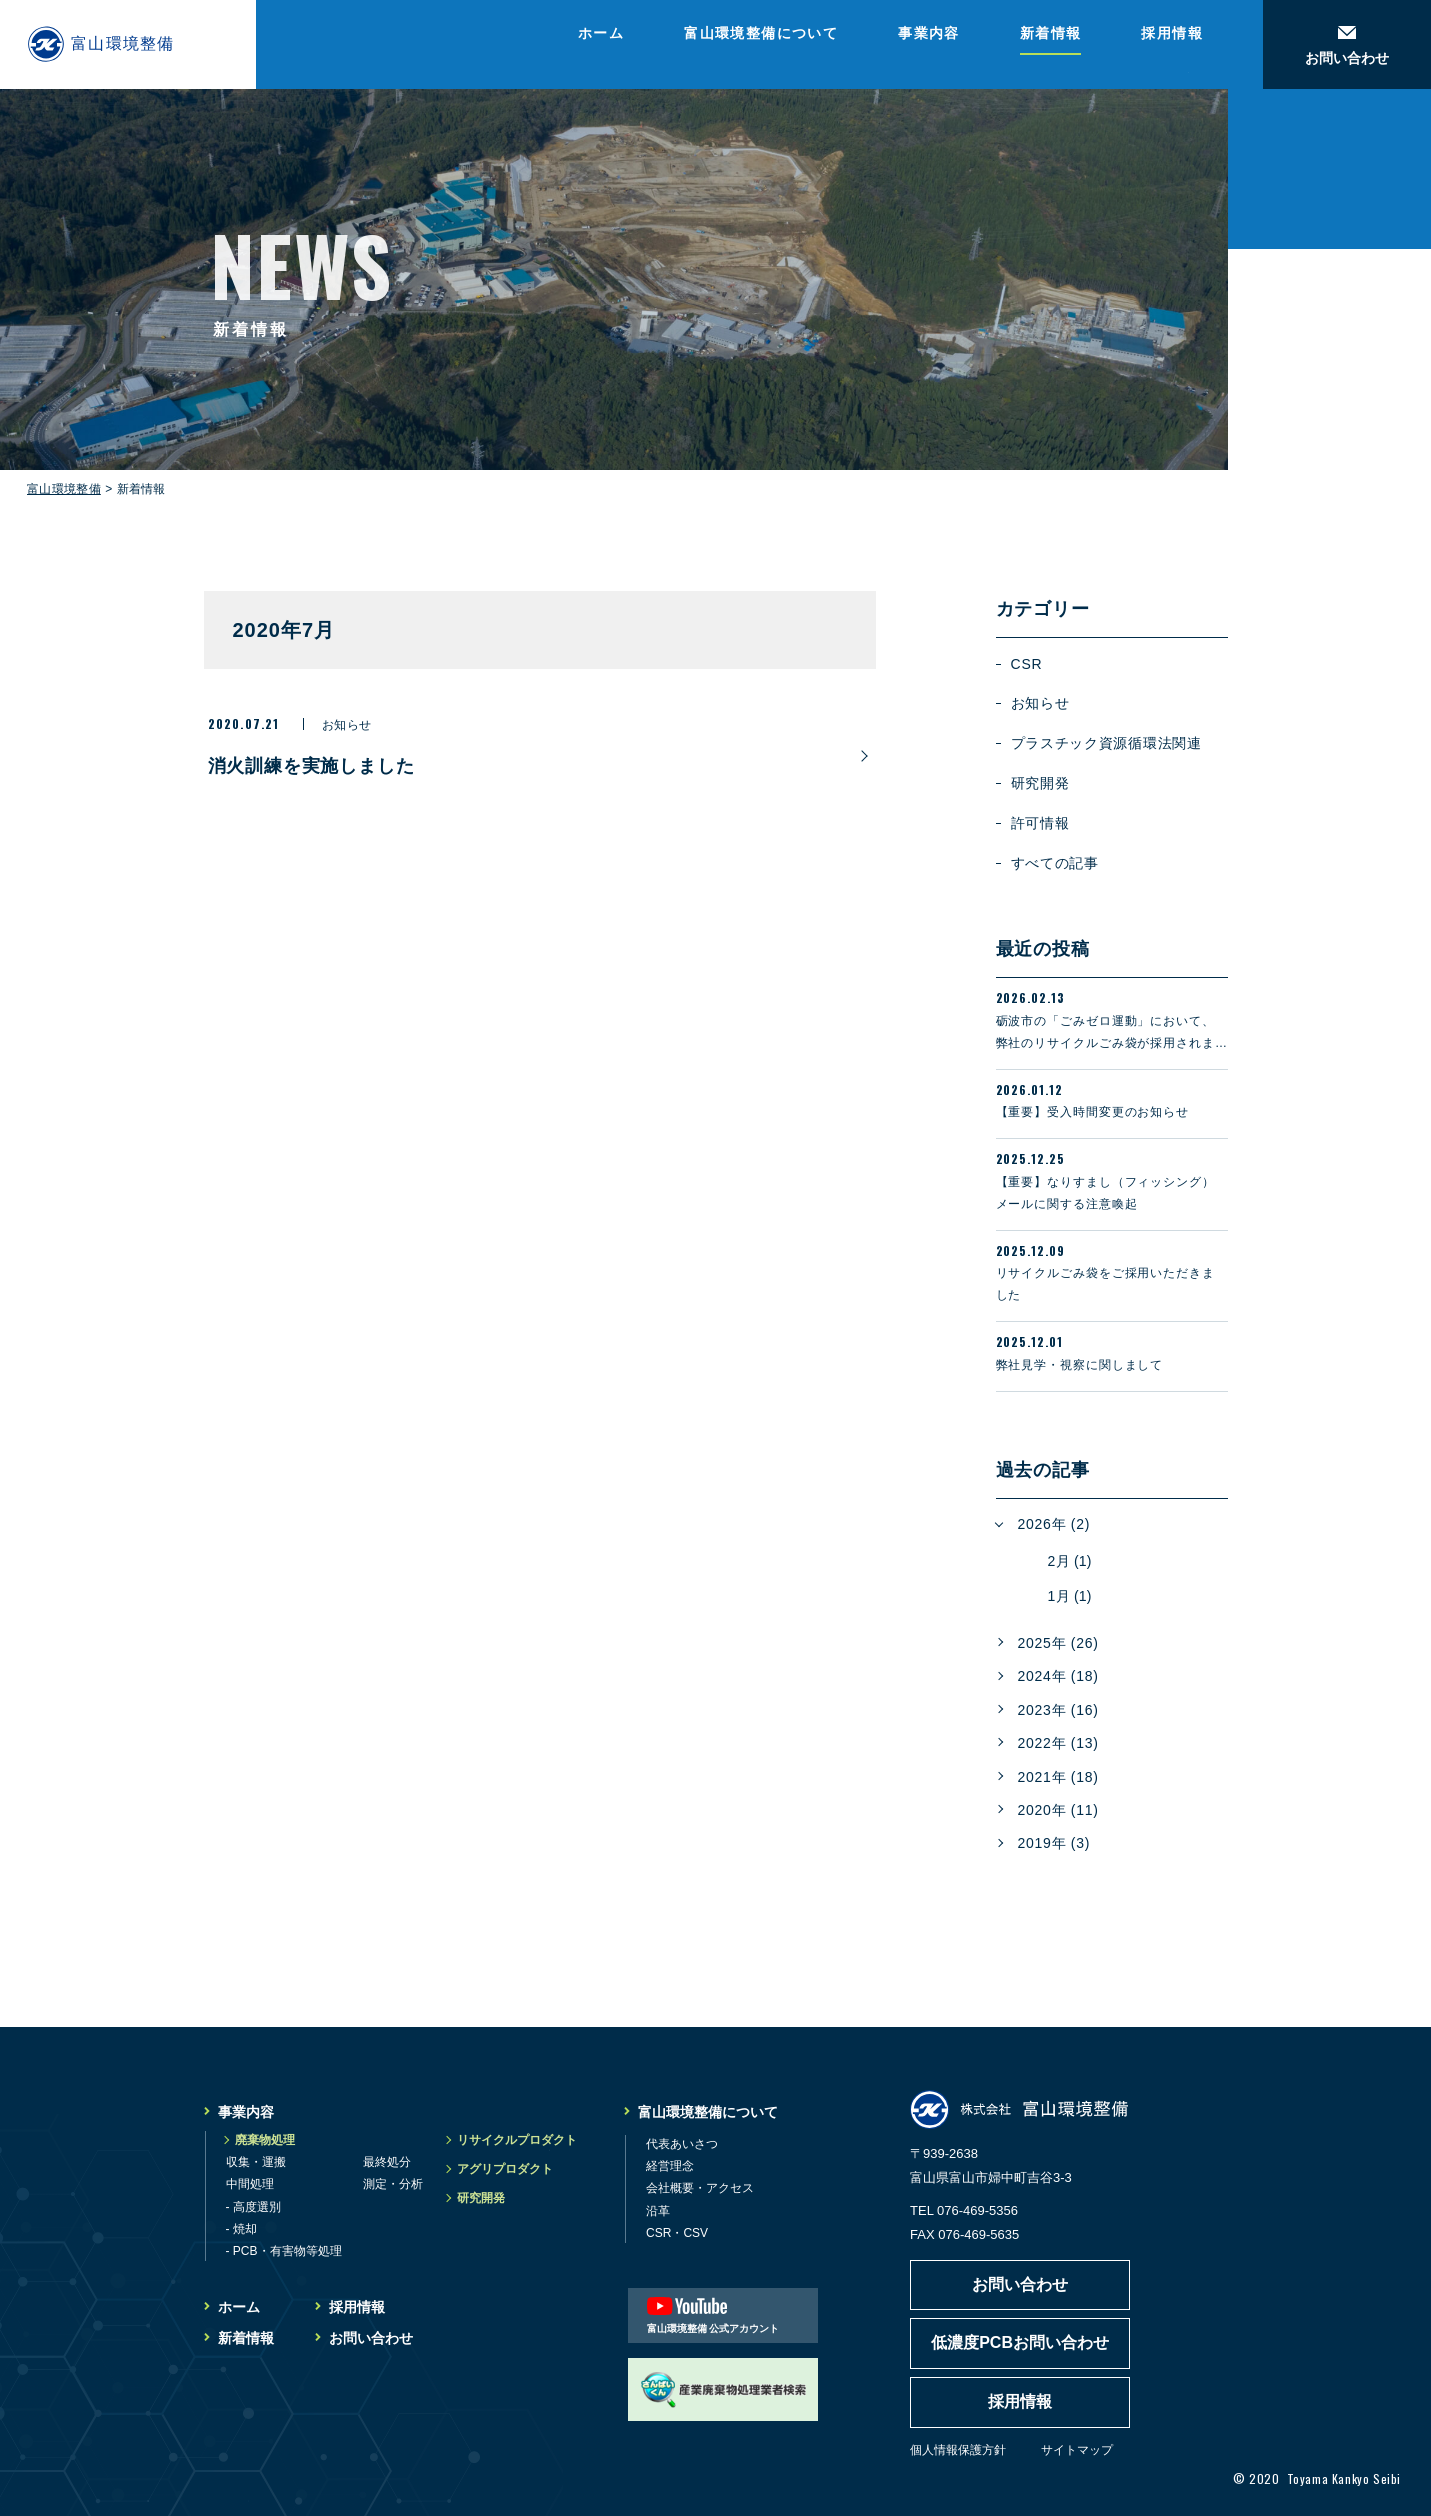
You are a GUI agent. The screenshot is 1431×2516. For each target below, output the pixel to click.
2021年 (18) (1058, 1777)
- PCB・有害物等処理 (284, 2251)
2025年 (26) (1058, 1643)
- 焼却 (241, 2229)
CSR (1027, 664)
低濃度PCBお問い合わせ (1020, 2342)
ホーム (601, 33)
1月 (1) (1070, 1596)
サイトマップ (1077, 2450)
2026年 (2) (1054, 1524)
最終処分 (387, 2162)
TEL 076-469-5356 (964, 2210)
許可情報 (1040, 823)
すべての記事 (1055, 863)
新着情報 (1051, 33)
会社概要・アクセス (700, 2188)
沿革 (658, 2211)
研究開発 (1040, 783)
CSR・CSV (677, 2233)
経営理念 (670, 2166)
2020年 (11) (1058, 1810)
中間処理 (250, 2184)
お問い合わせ (371, 2338)
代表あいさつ (682, 2144)
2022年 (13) (1058, 1743)
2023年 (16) (1058, 1710)
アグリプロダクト (505, 2169)
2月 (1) (1070, 1561)
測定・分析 (393, 2184)
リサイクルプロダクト (517, 2140)
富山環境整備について (761, 33)
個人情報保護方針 (958, 2450)
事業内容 (929, 33)
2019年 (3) (1054, 1843)
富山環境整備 (64, 489)
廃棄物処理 (265, 2140)
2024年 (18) (1058, 1676)
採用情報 (1172, 33)
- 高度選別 (253, 2207)
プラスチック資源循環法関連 (1106, 743)
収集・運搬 (256, 2162)
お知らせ (1040, 703)
